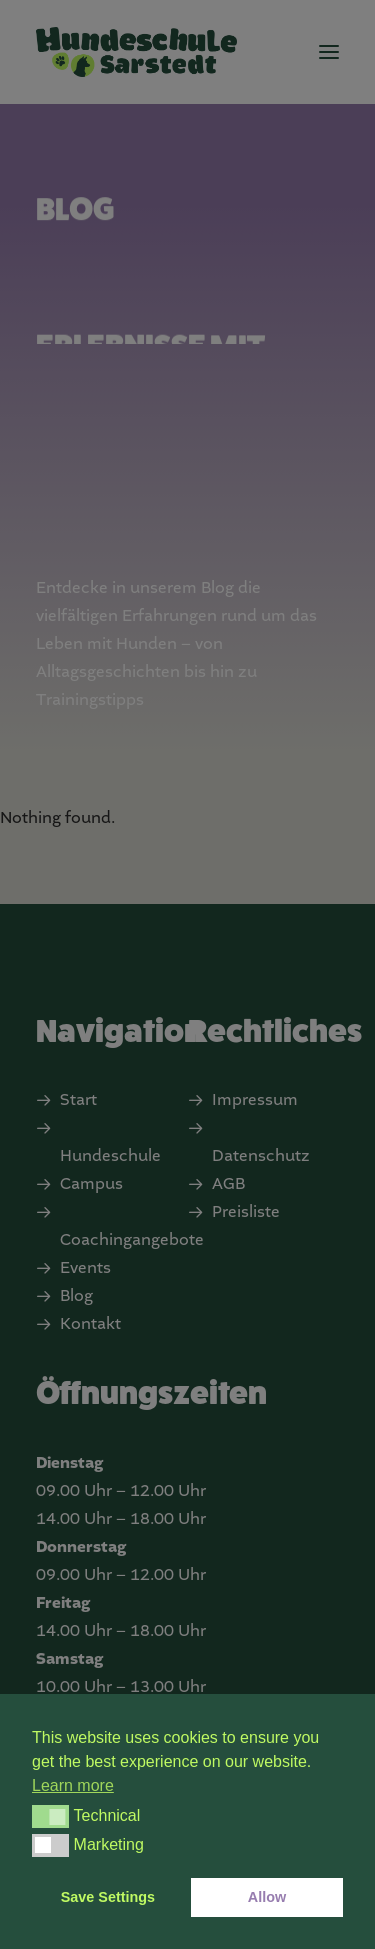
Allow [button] (267, 1897)
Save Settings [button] (108, 1897)
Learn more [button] (73, 1785)
